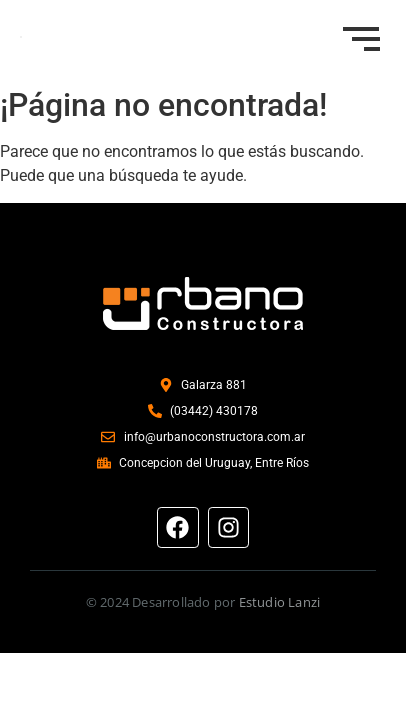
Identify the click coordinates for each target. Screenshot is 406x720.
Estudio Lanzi (280, 602)
